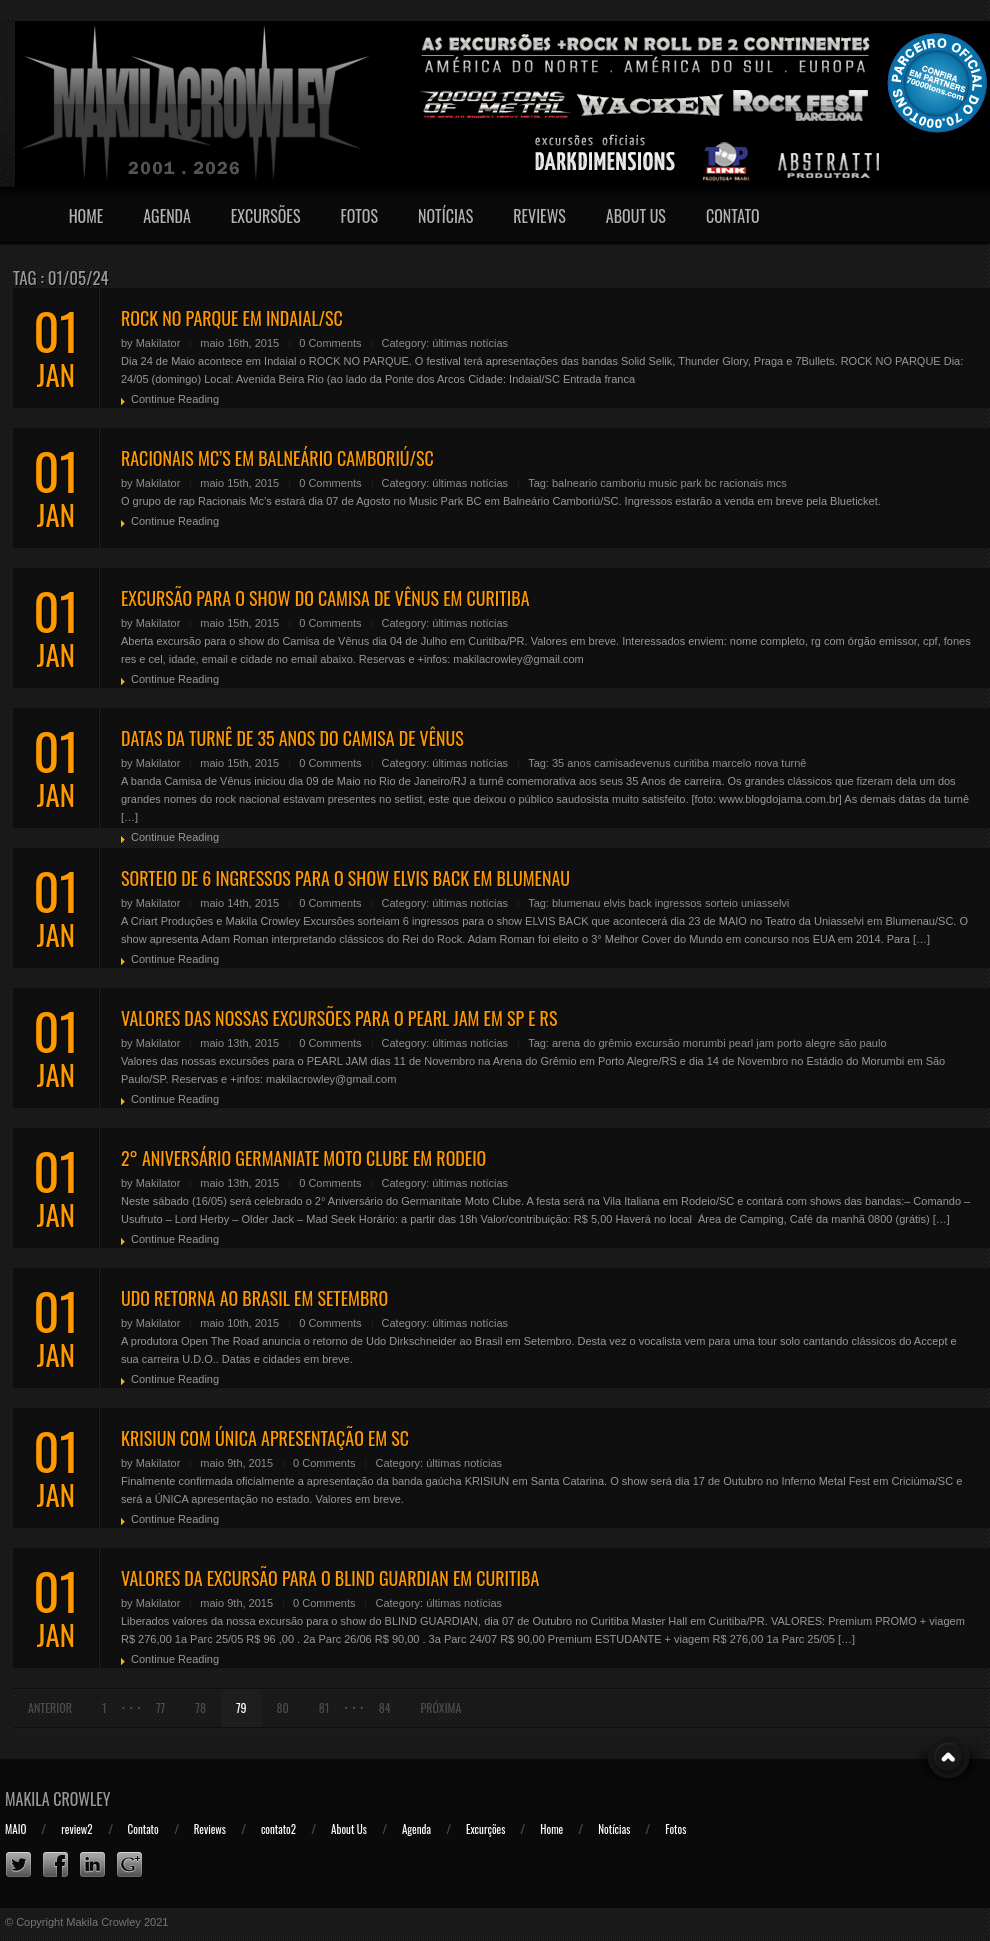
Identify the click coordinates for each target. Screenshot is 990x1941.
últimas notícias (470, 343)
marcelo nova (745, 763)
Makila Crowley (58, 1799)
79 (241, 1707)
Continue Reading (175, 399)
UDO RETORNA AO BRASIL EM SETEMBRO (254, 1298)
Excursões (266, 216)
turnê (793, 763)
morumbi (704, 1043)
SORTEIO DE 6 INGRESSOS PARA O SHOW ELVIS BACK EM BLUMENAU (345, 878)
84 (385, 1707)
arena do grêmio (592, 1043)
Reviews (539, 216)
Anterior (50, 1707)
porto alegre (806, 1043)
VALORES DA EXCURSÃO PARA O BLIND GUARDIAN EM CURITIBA (330, 1578)
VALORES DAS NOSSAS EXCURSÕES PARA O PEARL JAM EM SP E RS (339, 1018)
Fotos (359, 216)
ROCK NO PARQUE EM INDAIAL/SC (232, 318)
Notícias (445, 216)
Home (86, 216)
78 (200, 1707)
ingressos (678, 903)
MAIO (15, 1829)
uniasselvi (765, 903)
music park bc (683, 483)
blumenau (576, 903)
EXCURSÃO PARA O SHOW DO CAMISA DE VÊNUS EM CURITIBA (325, 598)
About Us (636, 216)
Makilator (158, 343)
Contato (733, 216)
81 (324, 1707)
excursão (657, 1043)
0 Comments (330, 343)
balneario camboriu (599, 483)
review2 (76, 1829)
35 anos (571, 763)
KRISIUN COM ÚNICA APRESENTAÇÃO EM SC (265, 1438)
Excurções (485, 1829)
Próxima (441, 1707)
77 (160, 1707)
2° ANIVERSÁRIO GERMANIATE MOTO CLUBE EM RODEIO (303, 1158)
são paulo (863, 1043)
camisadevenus (632, 763)
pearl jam (751, 1043)
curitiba (691, 763)
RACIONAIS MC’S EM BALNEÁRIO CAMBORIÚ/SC (277, 458)
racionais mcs (753, 483)
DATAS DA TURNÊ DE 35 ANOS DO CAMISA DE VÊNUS (292, 738)
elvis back (627, 903)
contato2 (278, 1829)
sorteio (721, 903)
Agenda (167, 216)
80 (283, 1707)
